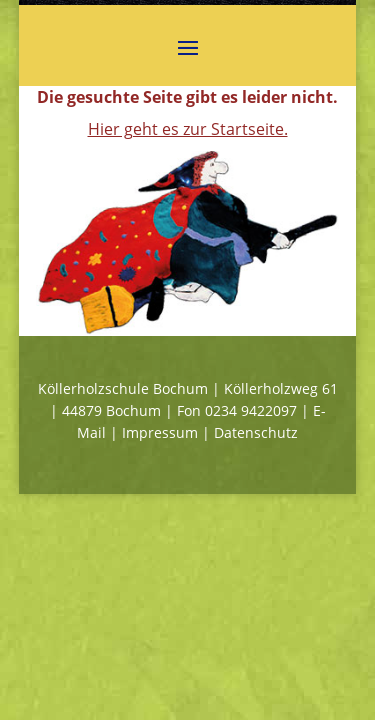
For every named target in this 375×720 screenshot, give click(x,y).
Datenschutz (256, 432)
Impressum (160, 432)
